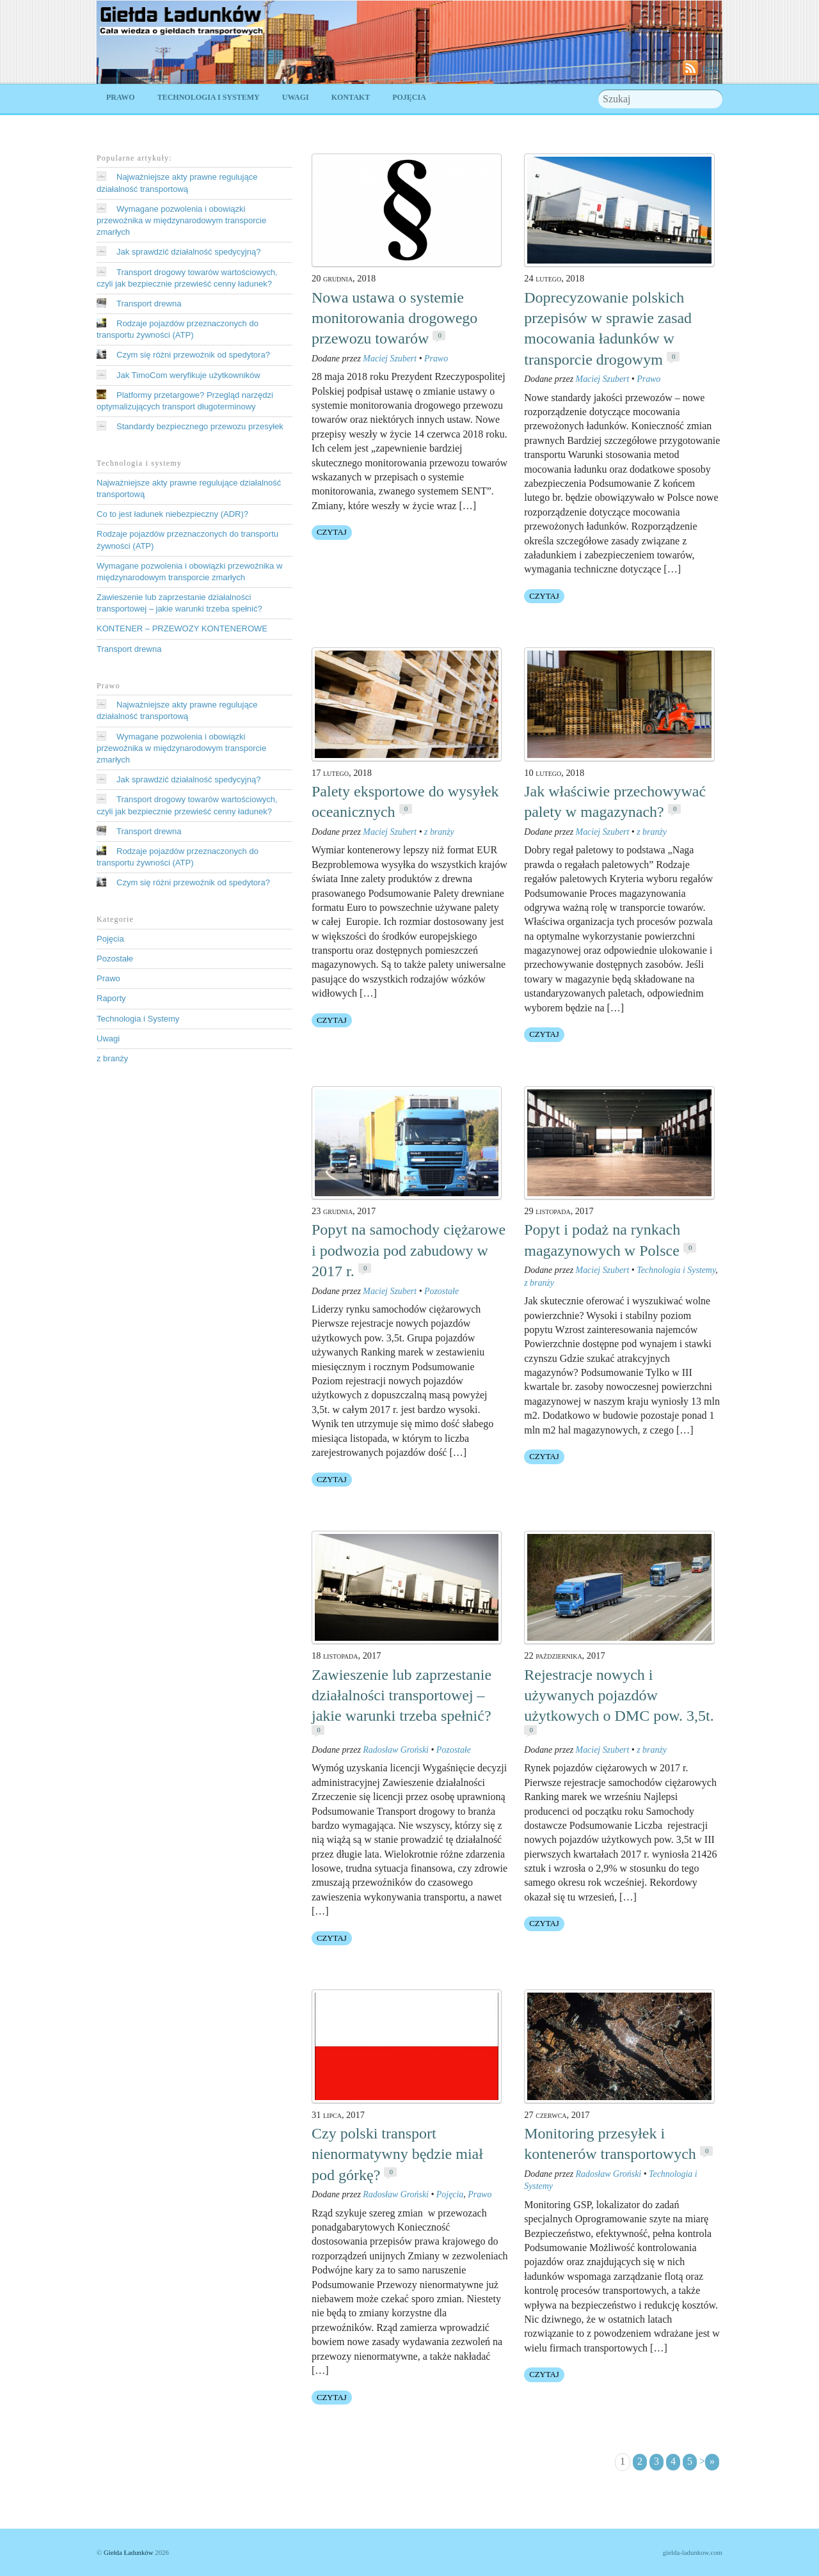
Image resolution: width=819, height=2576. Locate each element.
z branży (439, 832)
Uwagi (295, 97)
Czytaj (332, 532)
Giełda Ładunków (129, 2552)
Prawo (120, 97)
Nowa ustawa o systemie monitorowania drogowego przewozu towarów (394, 318)
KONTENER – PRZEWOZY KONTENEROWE (182, 628)
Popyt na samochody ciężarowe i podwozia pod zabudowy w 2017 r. (408, 1250)
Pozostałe (441, 1291)
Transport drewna (148, 303)
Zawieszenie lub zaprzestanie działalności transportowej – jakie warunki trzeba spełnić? (401, 1695)
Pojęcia (409, 97)
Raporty (111, 998)
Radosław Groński (396, 1750)
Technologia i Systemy (208, 97)
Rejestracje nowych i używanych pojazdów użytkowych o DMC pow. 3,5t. (618, 1695)
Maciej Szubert (390, 358)
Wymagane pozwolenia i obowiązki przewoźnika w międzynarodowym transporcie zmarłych (181, 220)
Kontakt (350, 97)
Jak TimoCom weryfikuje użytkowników (188, 375)
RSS (710, 69)
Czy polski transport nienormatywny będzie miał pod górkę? (397, 2154)
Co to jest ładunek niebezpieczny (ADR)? (172, 514)
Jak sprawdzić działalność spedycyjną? (188, 252)
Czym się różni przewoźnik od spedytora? (193, 355)
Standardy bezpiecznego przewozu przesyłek (199, 426)
